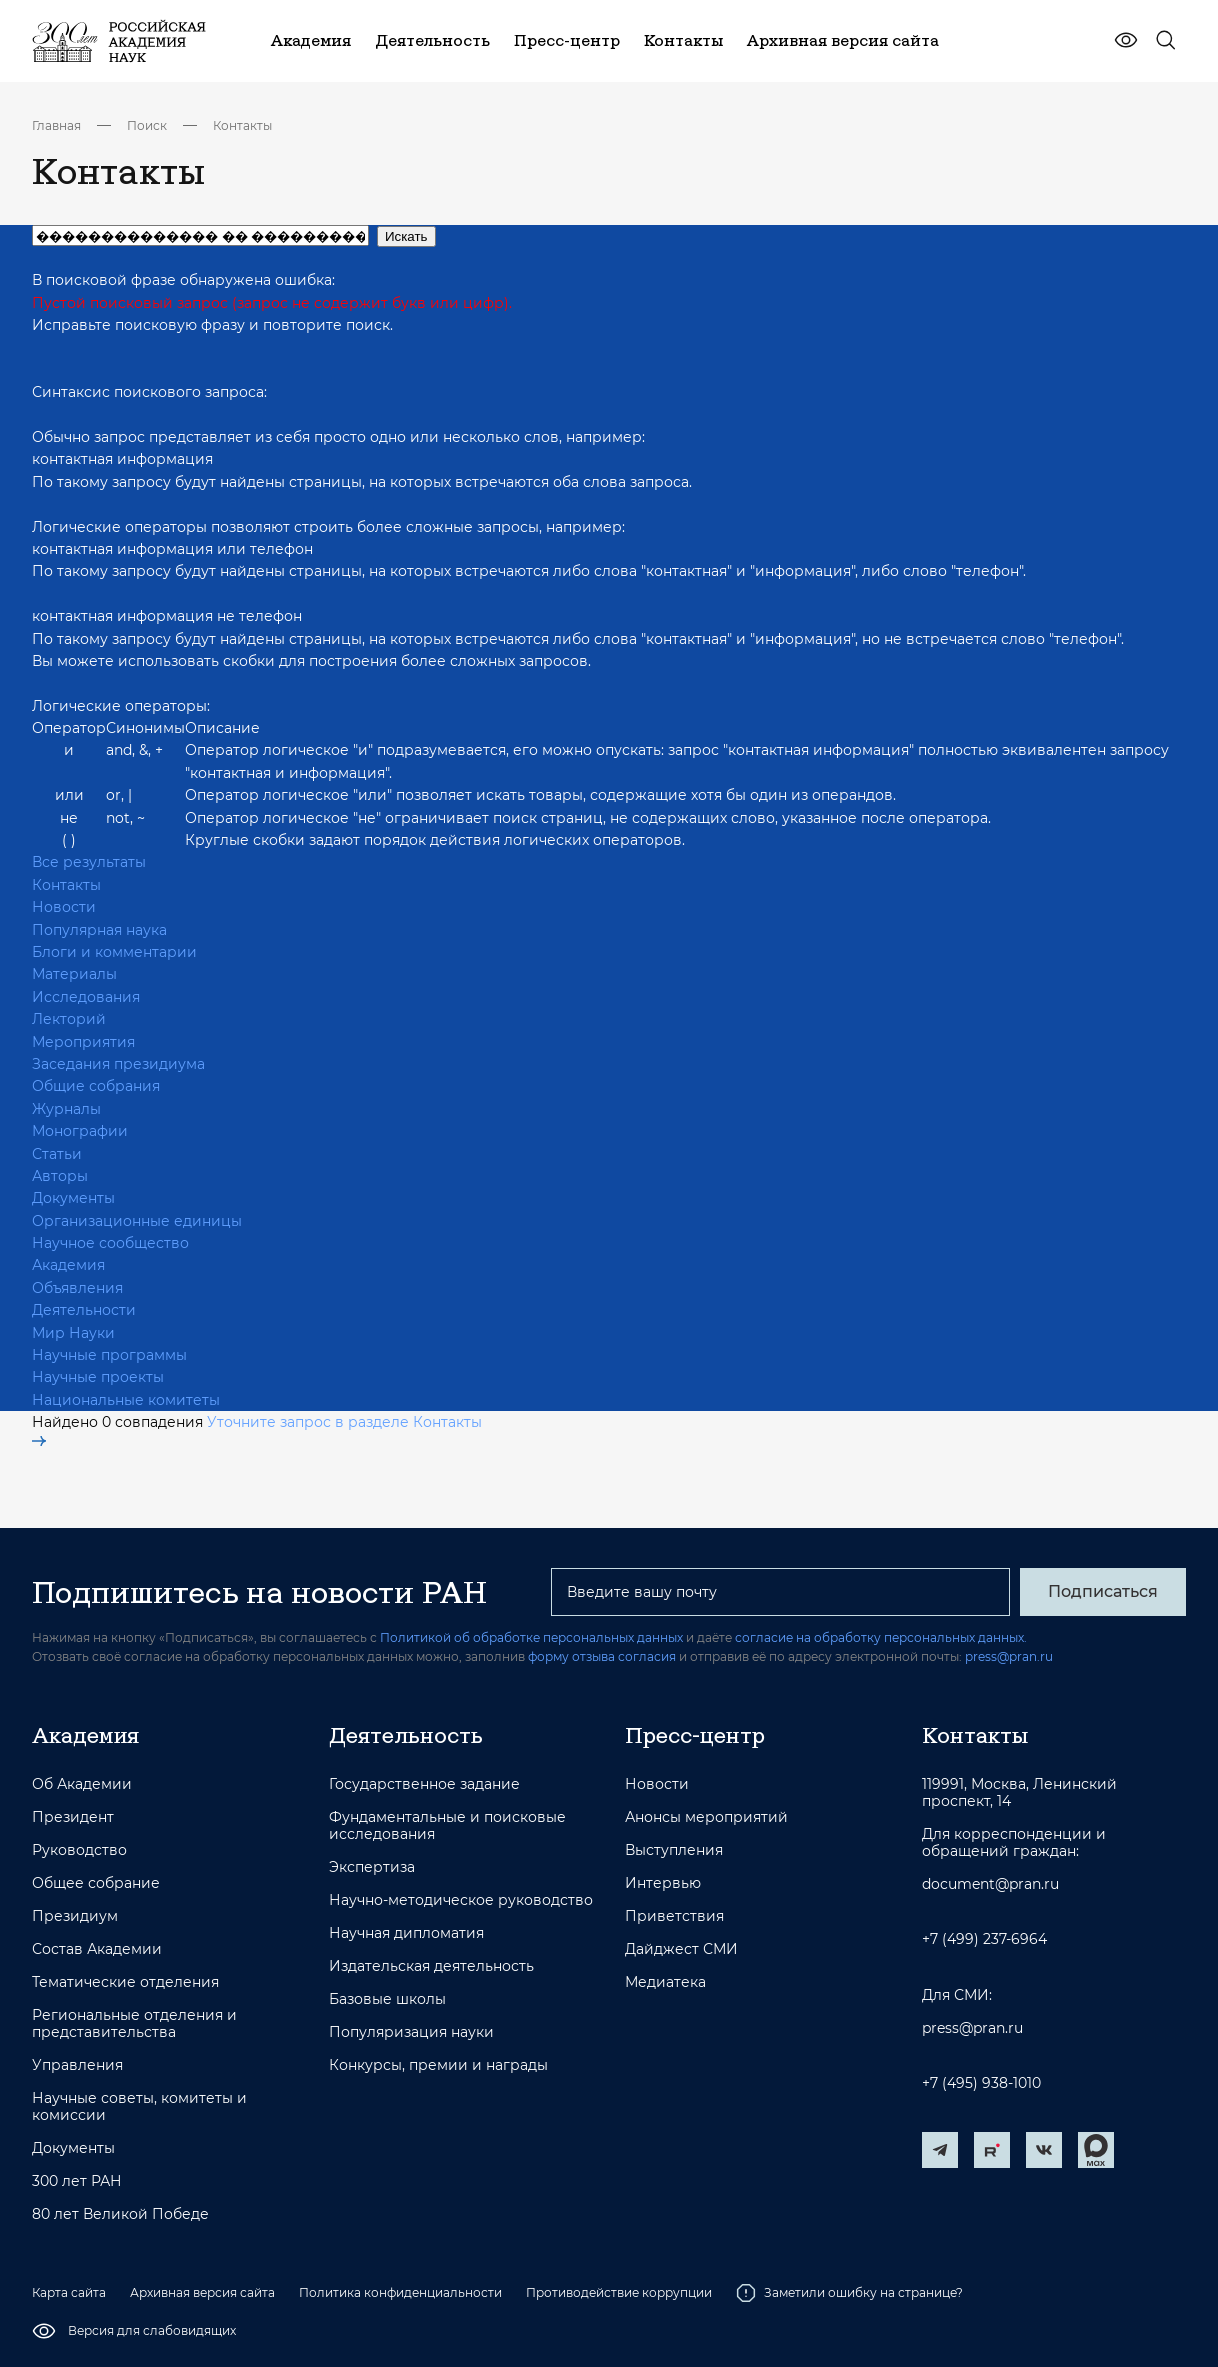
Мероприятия (83, 1042)
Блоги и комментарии (114, 952)
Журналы (66, 1109)
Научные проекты (98, 1377)
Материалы (74, 974)
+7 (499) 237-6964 (984, 1939)
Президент (73, 1817)
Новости (64, 907)
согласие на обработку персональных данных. (881, 1637)
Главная (56, 125)
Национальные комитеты (126, 1400)
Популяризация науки (411, 2032)
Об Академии (82, 1784)
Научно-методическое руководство (461, 1900)
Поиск (147, 125)
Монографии (80, 1131)
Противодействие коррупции (619, 2292)
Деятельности (84, 1310)
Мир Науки (73, 1333)
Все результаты (89, 862)
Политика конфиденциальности (400, 2292)
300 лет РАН (77, 2181)
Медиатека (665, 1982)
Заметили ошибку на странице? (849, 2293)
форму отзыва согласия (602, 1656)
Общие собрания (96, 1086)
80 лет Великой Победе (120, 2214)
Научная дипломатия (406, 1933)
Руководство (79, 1850)
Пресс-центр (695, 1735)
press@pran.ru (1009, 1656)
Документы (73, 1198)
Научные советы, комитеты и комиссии (139, 2107)
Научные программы (109, 1355)
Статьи (57, 1154)
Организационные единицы (137, 1221)
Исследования (86, 997)
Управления (77, 2065)
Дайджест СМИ (681, 1949)
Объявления (77, 1288)
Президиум (75, 1916)
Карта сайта (69, 2292)
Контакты (242, 125)
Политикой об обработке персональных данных (531, 1637)
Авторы (60, 1176)
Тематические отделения (125, 1982)
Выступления (674, 1850)
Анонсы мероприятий (706, 1817)
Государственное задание (424, 1784)
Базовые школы (387, 1999)
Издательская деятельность (431, 1966)
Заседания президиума (118, 1064)
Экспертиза (372, 1867)
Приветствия (674, 1916)
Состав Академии (97, 1949)
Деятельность (406, 1735)
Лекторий (69, 1019)
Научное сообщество (110, 1243)
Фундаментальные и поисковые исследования (447, 1826)
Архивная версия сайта (202, 2292)
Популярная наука (99, 930)
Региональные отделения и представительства (134, 2024)
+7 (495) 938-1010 (981, 2083)
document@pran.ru (990, 1884)
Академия (68, 1265)
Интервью (663, 1883)
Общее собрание (96, 1883)
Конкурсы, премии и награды (438, 2065)
